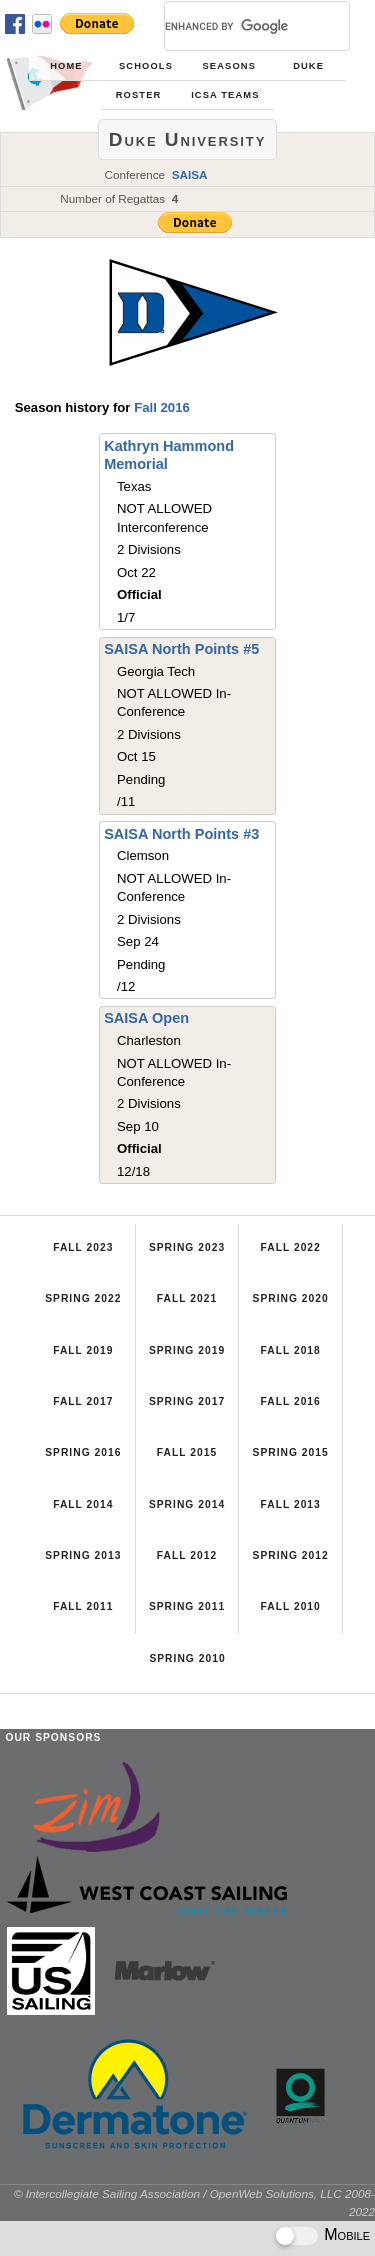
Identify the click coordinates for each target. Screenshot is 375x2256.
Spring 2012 (291, 1555)
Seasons (229, 66)
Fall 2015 (187, 1452)
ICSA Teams (225, 95)
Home (66, 66)
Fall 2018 (290, 1350)
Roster (139, 95)
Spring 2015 (291, 1452)
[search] (233, 26)
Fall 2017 (83, 1401)
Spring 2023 (187, 1247)
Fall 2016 (162, 407)
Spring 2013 (83, 1555)
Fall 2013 (290, 1504)
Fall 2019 (83, 1350)
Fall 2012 (187, 1555)
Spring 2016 (83, 1452)
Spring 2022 (83, 1298)
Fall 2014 (83, 1504)
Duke (308, 66)
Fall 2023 (83, 1247)
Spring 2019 (187, 1350)
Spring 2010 (187, 1658)
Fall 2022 (290, 1247)
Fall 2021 (187, 1298)
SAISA (190, 174)
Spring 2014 (187, 1504)
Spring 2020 (291, 1298)
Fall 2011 (83, 1606)
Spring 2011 (187, 1606)
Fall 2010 (290, 1606)
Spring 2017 (187, 1401)
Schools (146, 66)
